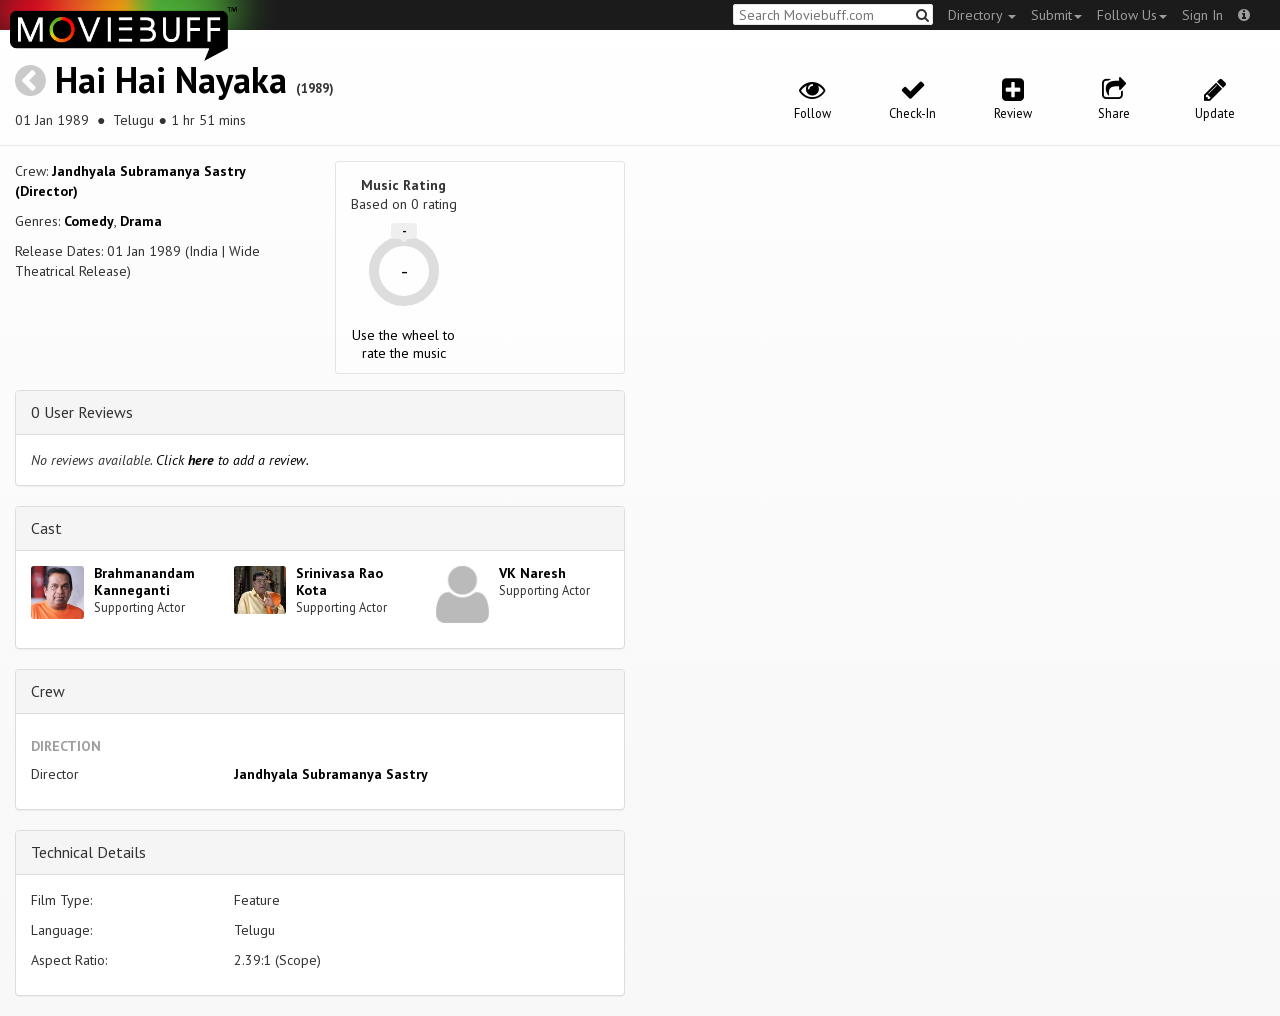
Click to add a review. (232, 460)
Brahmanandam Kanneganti (144, 581)
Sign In (1202, 15)
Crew (48, 691)
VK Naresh (532, 573)
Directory (982, 15)
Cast (46, 528)
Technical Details (88, 852)
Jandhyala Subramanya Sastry (331, 774)
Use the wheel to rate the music (403, 344)
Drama (141, 221)
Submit (1056, 15)
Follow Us (1132, 15)
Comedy (89, 221)
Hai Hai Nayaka (171, 79)
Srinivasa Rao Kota (339, 581)
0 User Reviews (82, 412)
